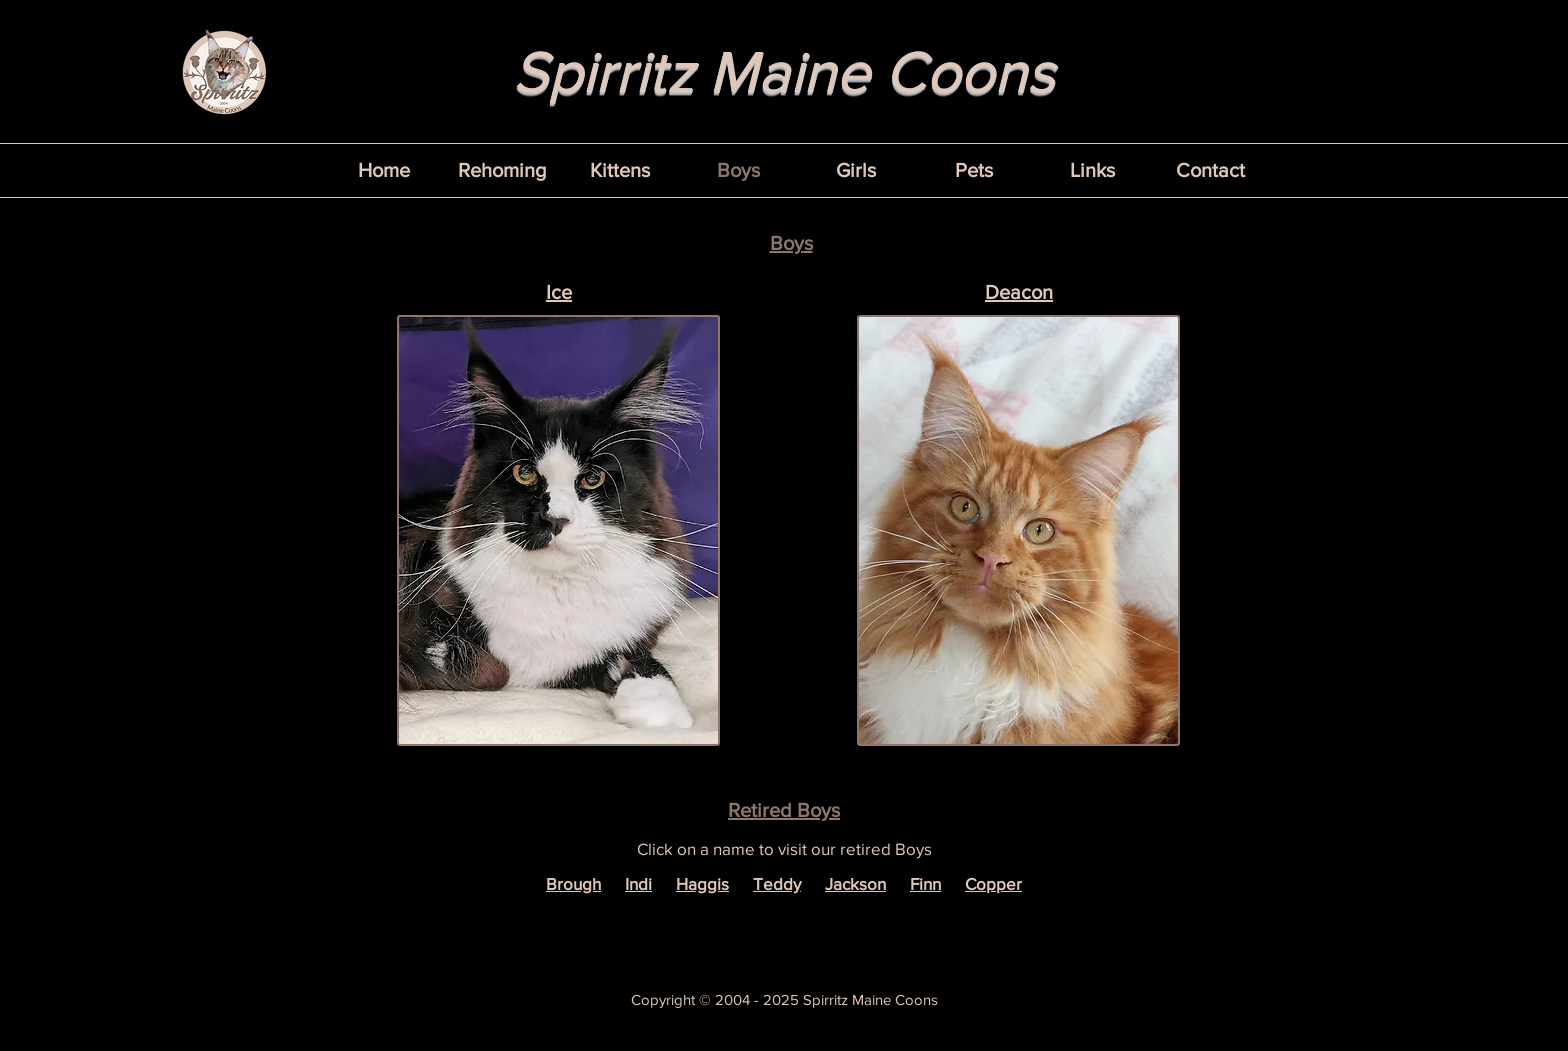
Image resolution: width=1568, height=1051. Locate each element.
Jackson (855, 883)
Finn (925, 883)
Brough (573, 883)
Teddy (777, 883)
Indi (638, 883)
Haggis (702, 883)
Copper (993, 883)
